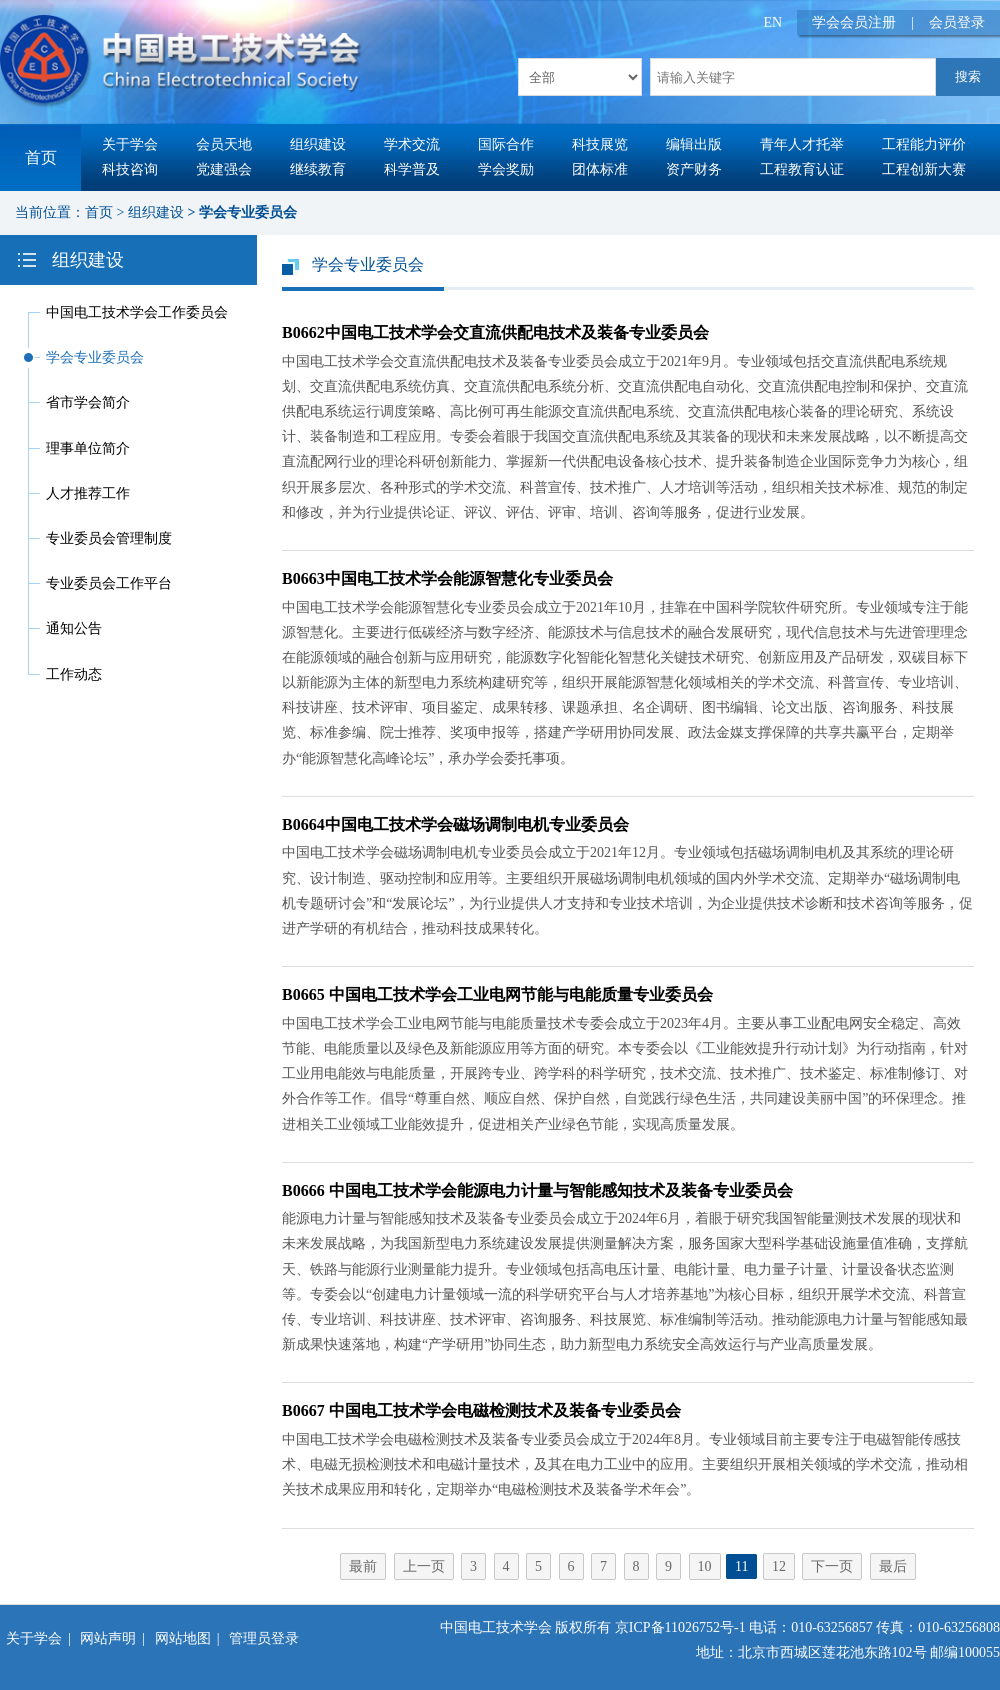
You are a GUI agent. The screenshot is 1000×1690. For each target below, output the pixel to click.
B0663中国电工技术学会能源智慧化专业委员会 (447, 578)
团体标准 (600, 169)
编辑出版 (694, 144)
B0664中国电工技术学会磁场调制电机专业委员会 (455, 824)
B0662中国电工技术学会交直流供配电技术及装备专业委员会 (495, 332)
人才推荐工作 (88, 493)
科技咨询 (130, 169)
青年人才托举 (802, 144)
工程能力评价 (924, 144)
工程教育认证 (802, 169)
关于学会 (130, 144)
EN (773, 22)
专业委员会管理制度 (109, 538)
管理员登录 (264, 1638)
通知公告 (74, 628)
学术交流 (412, 144)
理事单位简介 (88, 448)
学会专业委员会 (248, 212)
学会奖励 (506, 169)
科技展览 (600, 144)
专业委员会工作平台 (109, 583)
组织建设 (318, 144)
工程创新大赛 (924, 169)
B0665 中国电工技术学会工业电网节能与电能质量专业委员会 (497, 994)
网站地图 (183, 1638)
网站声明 (108, 1638)
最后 (893, 1566)
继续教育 (318, 169)
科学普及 (412, 169)
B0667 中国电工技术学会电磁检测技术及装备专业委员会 (481, 1410)
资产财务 (694, 169)
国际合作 (506, 144)
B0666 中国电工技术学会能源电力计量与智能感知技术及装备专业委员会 (537, 1190)
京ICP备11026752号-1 (680, 1627)
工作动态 (74, 674)
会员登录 (957, 22)
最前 (363, 1566)
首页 (41, 157)
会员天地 (224, 144)
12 (779, 1566)
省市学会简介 (88, 402)
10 (705, 1566)
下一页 (832, 1566)
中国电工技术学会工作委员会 (137, 312)
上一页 (424, 1566)
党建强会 (224, 169)
